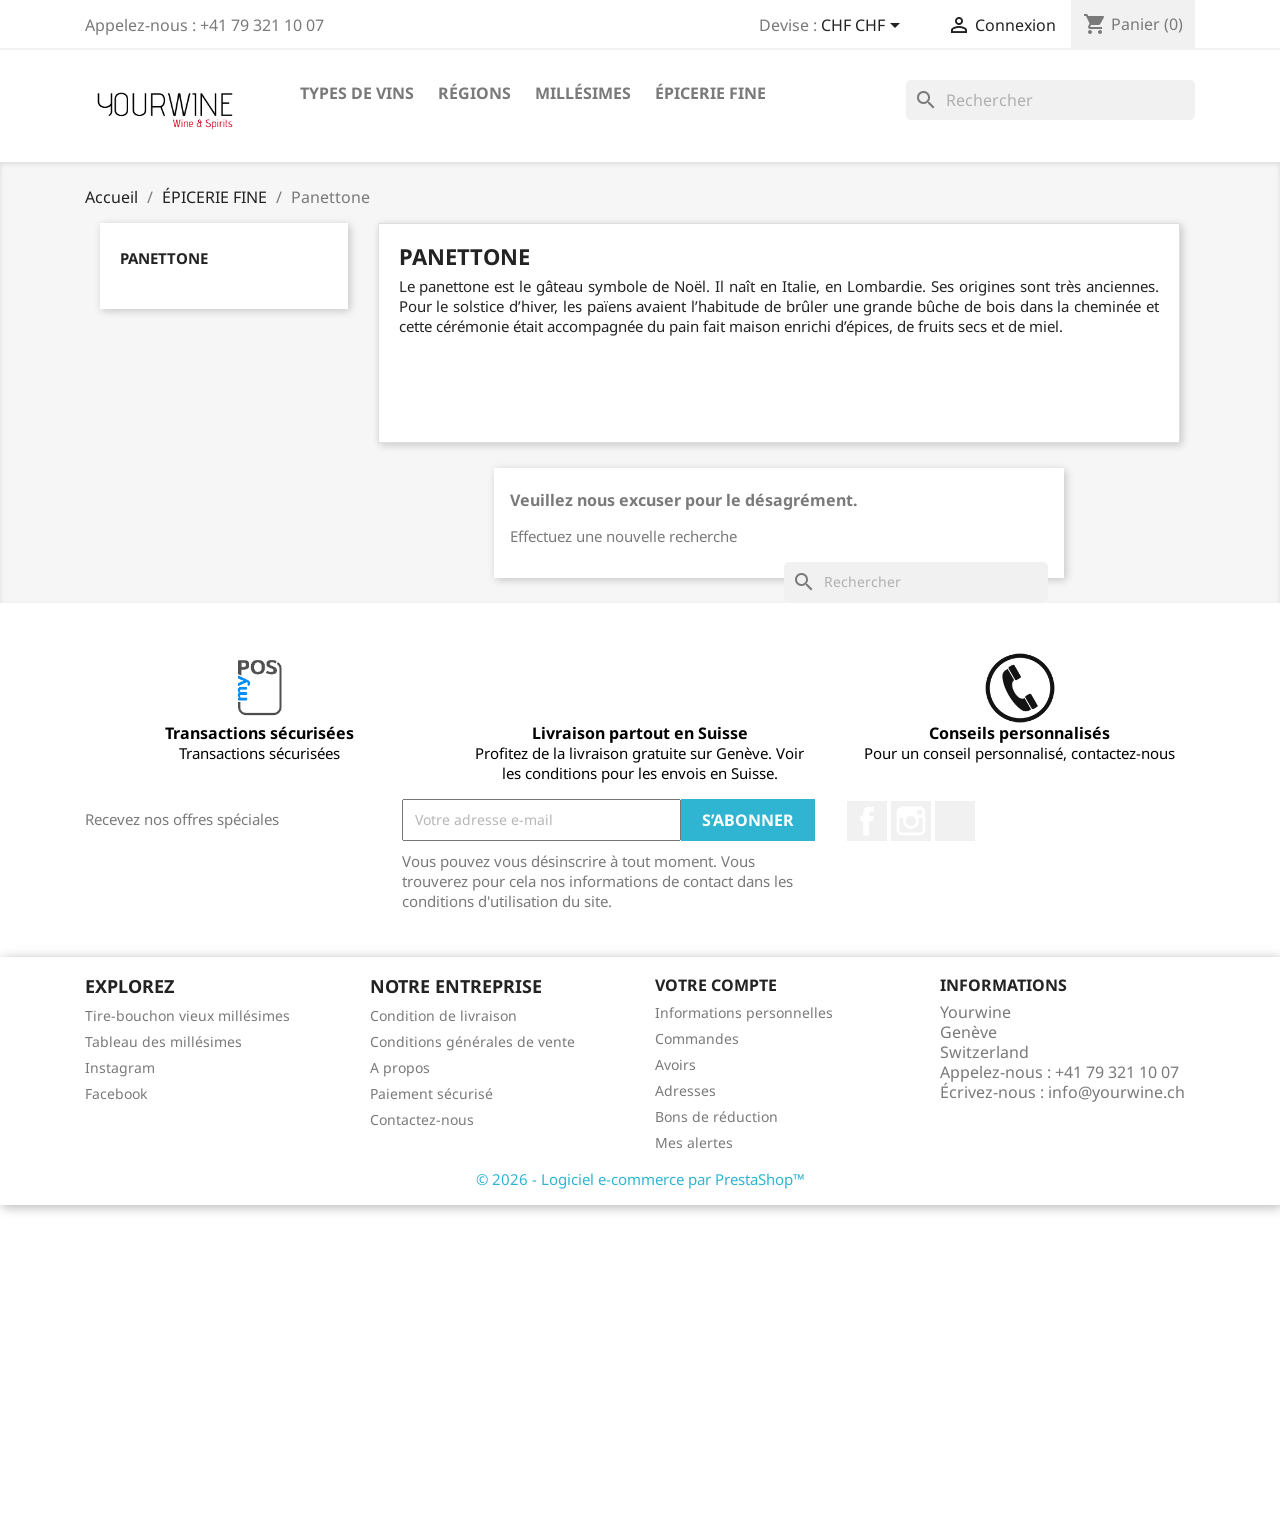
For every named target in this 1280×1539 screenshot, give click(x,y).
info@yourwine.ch (1116, 1092)
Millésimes (583, 93)
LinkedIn (955, 821)
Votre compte (716, 985)
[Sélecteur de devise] (864, 27)
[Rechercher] (1050, 100)
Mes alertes (694, 1142)
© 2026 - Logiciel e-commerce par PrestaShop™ (640, 1179)
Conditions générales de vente (472, 1041)
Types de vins (357, 93)
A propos (400, 1067)
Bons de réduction (716, 1116)
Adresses (685, 1090)
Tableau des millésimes (163, 1041)
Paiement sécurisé (431, 1093)
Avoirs (675, 1064)
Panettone (164, 258)
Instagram (911, 821)
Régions (474, 93)
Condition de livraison (443, 1015)
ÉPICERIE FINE (710, 93)
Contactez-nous (422, 1119)
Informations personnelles (744, 1012)
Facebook (867, 821)
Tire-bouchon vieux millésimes (187, 1015)
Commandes (697, 1038)
